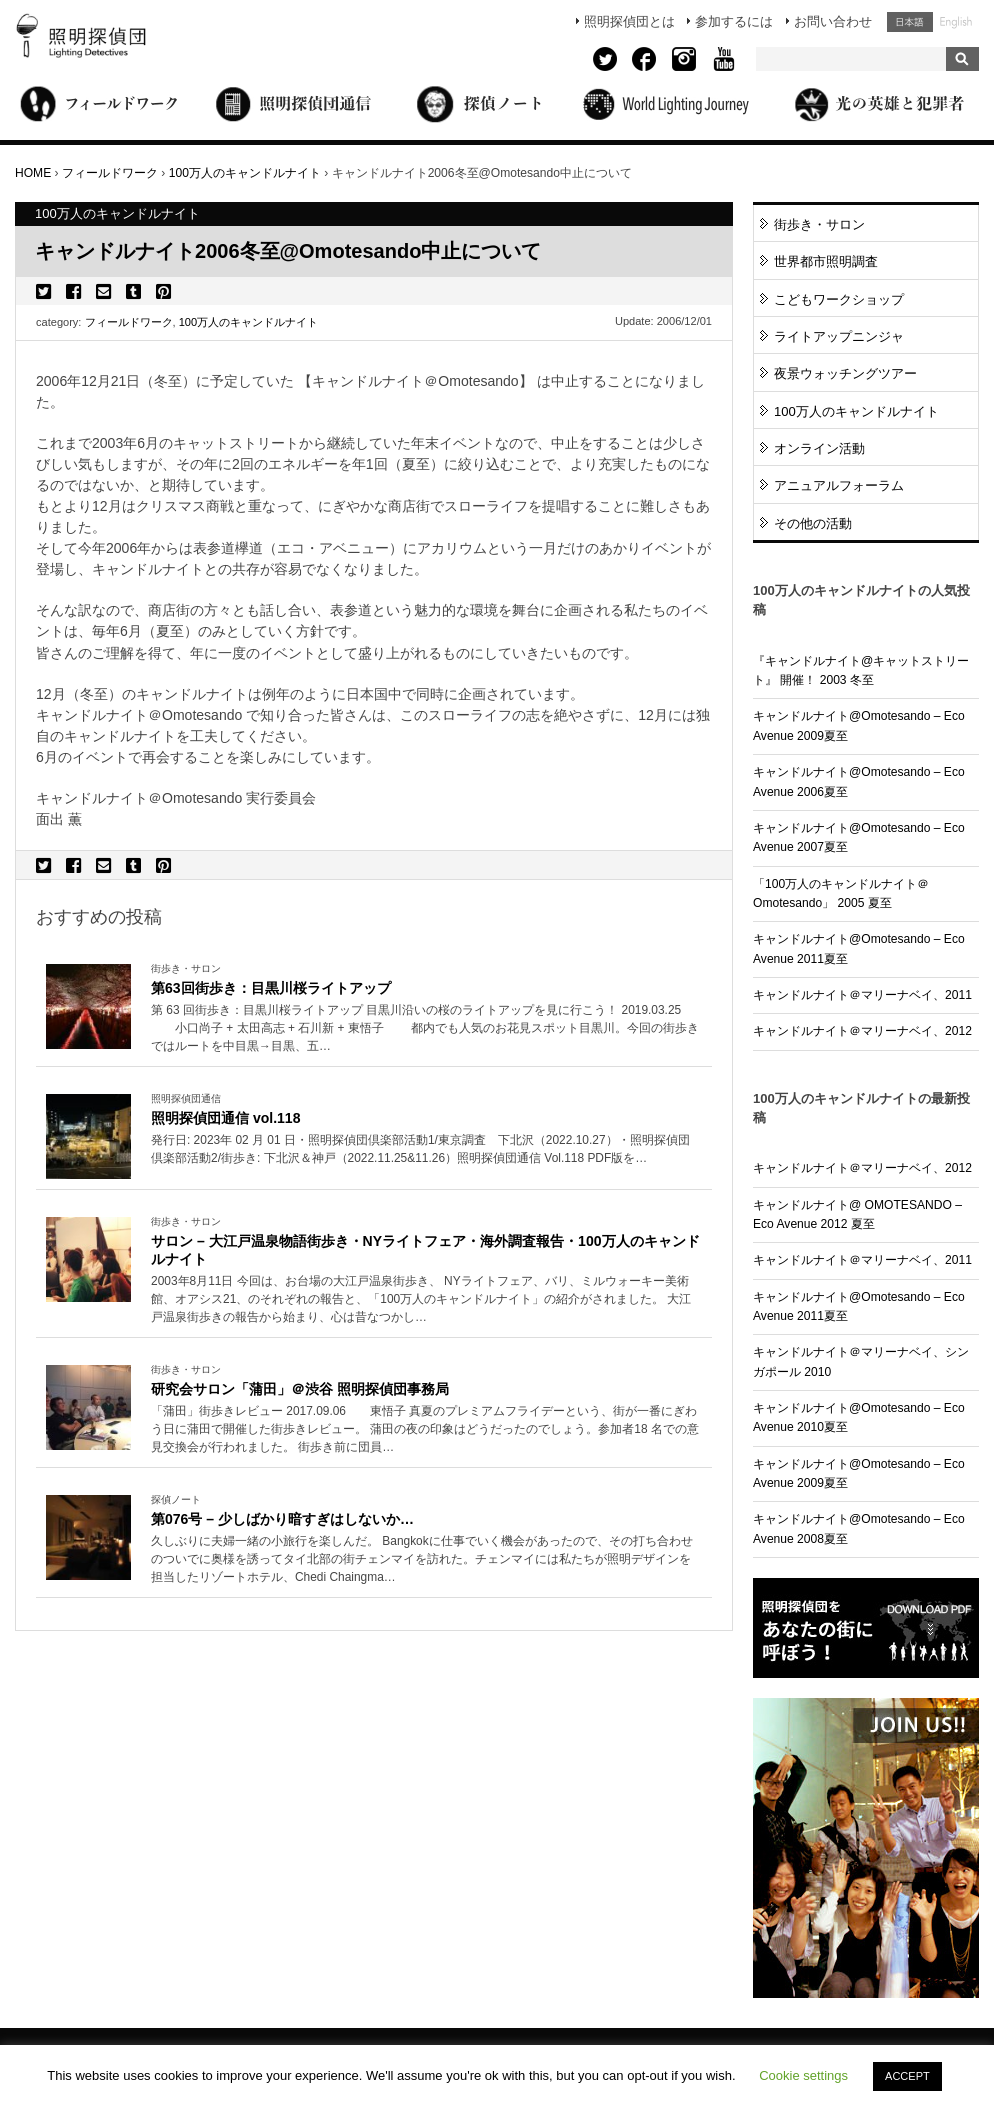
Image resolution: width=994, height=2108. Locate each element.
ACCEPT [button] (907, 2076)
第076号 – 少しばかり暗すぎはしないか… (282, 1519)
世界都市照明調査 (826, 261)
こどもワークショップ (839, 299)
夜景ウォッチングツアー (845, 373)
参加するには (734, 21)
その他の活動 (813, 523)
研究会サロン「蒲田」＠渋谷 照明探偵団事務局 (300, 1389)
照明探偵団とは (629, 21)
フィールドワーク (129, 322)
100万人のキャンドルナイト (248, 322)
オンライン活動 (819, 448)
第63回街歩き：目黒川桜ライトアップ (271, 988)
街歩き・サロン (819, 224)
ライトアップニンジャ (839, 336)
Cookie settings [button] (803, 2075)
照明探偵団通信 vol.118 (225, 1118)
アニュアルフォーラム (839, 485)
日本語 (910, 22)
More (426, 1029)
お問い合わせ (833, 21)
